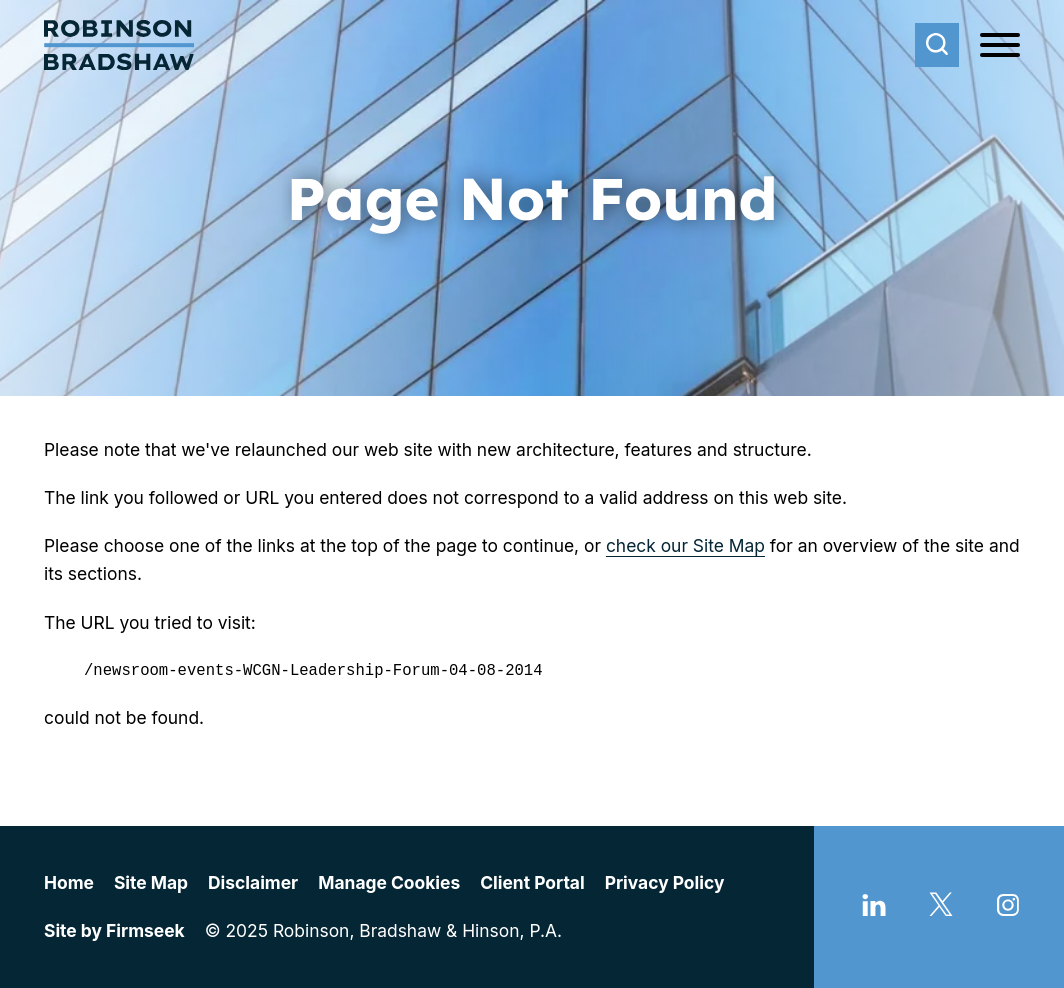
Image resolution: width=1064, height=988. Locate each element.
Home (69, 882)
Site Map (151, 882)
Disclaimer (253, 882)
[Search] (937, 45)
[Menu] (1000, 46)
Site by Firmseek (114, 930)
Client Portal (532, 882)
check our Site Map (685, 545)
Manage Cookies (389, 882)
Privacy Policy (665, 882)
